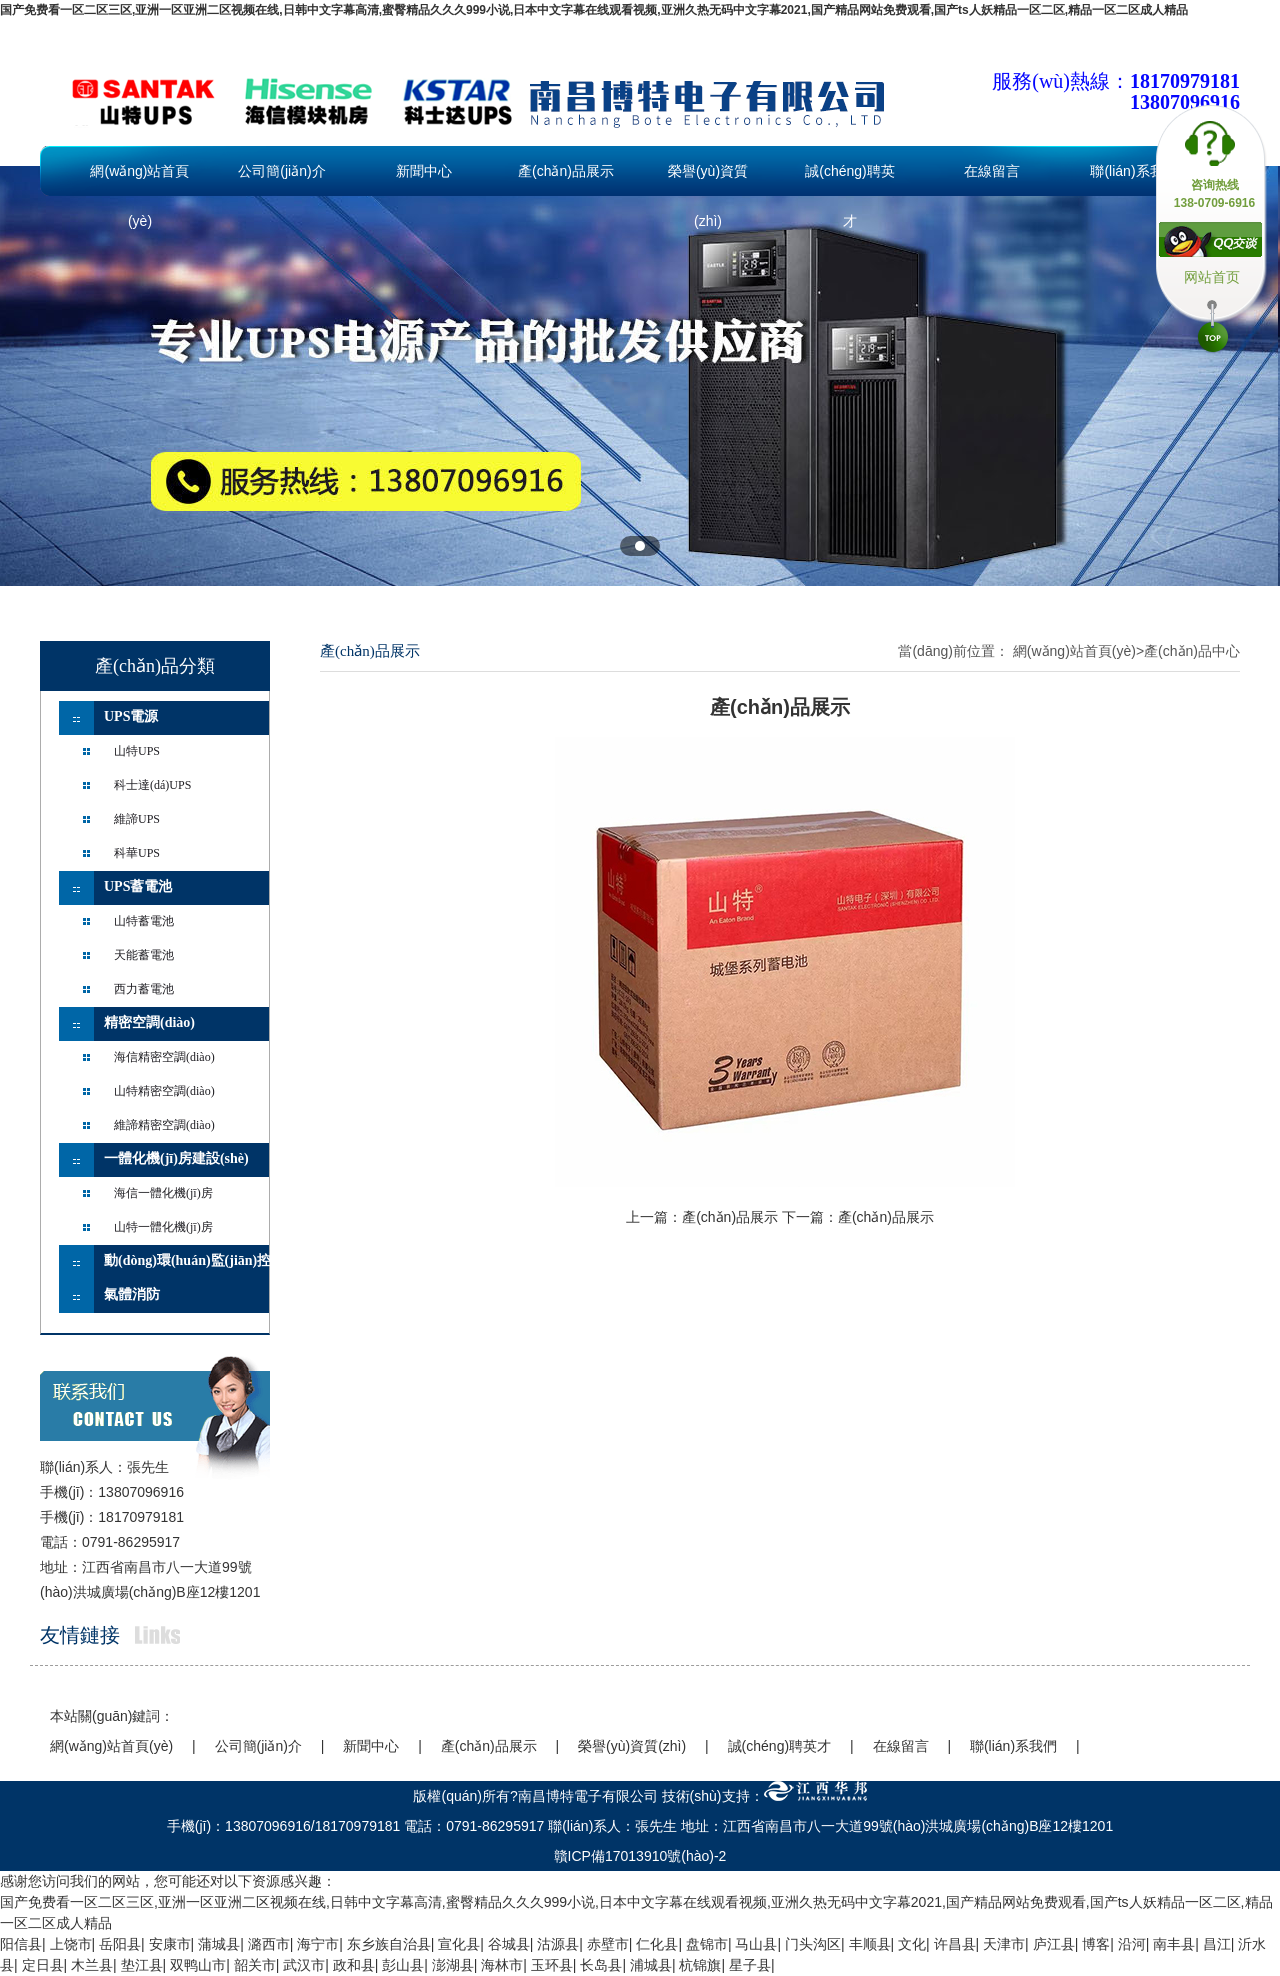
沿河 (1132, 1944)
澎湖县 (453, 1965)
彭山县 (403, 1965)
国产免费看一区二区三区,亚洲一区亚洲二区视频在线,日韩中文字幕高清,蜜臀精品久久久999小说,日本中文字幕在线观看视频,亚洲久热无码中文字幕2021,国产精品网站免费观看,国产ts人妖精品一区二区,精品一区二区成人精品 (594, 10)
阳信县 (21, 1944)
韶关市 (255, 1965)
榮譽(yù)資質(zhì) (708, 179)
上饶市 (71, 1944)
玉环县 (552, 1965)
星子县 (750, 1965)
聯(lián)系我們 (1133, 171)
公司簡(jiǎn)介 (281, 171)
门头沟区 (813, 1944)
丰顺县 (870, 1944)
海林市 (502, 1965)
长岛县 (601, 1965)
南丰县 (1174, 1944)
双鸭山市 (198, 1965)
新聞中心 (424, 171)
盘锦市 (707, 1944)
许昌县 (955, 1944)
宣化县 (459, 1944)
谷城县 (509, 1944)
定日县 (43, 1965)
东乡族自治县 (389, 1944)
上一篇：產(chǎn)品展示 (702, 1217)
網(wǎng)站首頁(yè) (139, 179)
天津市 (1004, 1944)
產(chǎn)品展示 (566, 171)
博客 (1096, 1944)
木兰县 (92, 1965)
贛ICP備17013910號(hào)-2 (640, 1856)
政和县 (354, 1965)
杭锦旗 (700, 1965)
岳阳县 (120, 1944)
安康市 (170, 1944)
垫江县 (142, 1965)
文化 (912, 1944)
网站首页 (1212, 277)
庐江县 (1054, 1944)
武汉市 (304, 1965)
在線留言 (992, 171)
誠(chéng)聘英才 (849, 179)
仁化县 (657, 1944)
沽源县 (558, 1944)
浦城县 (651, 1965)
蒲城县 (219, 1944)
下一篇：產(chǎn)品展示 (858, 1217)
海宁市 (318, 1944)
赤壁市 (608, 1944)
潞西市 (269, 1944)
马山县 (756, 1944)
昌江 (1217, 1944)
